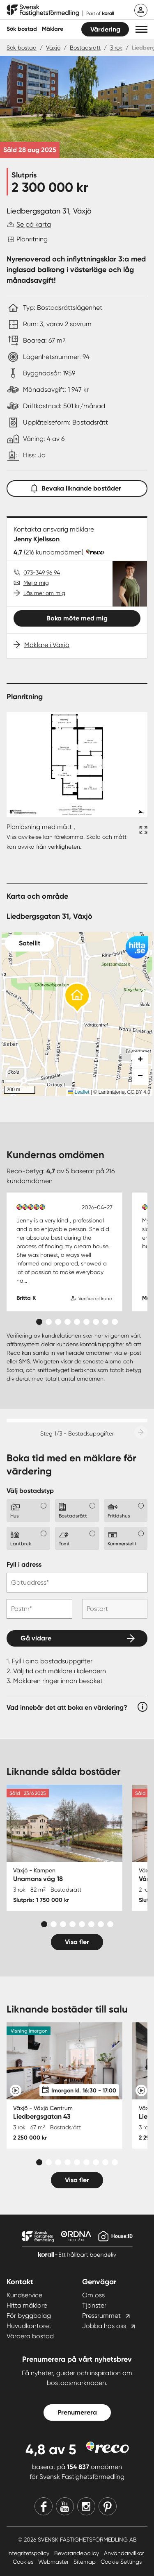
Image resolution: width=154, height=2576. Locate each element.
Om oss (93, 2295)
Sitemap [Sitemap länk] (85, 2561)
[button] (141, 29)
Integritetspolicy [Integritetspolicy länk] (29, 2553)
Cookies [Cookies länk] (24, 2561)
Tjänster (94, 2305)
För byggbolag (29, 2315)
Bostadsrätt (85, 47)
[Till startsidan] (60, 11)
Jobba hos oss (104, 2326)
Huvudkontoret (29, 2326)
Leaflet (78, 1092)
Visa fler (77, 1942)
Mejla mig (36, 582)
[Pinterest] (108, 2506)
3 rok (116, 47)
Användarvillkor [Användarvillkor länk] (124, 2553)
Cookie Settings (121, 2561)
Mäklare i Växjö (46, 645)
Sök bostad (22, 28)
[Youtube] (65, 2506)
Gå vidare (36, 1638)
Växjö (53, 47)
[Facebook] (43, 2506)
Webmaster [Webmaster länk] (54, 2561)
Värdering (105, 29)
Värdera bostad (30, 2336)
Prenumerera (77, 2412)
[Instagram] (86, 2506)
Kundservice (24, 2295)
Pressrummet (101, 2315)
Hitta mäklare (27, 2305)
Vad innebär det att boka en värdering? (67, 1707)
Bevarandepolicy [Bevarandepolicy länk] (77, 2553)
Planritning (32, 239)
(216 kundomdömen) (53, 552)
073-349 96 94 (41, 572)
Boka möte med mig (77, 618)
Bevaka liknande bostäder (77, 486)
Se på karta (33, 224)
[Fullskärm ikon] (142, 837)
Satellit (29, 943)
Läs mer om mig (44, 593)
